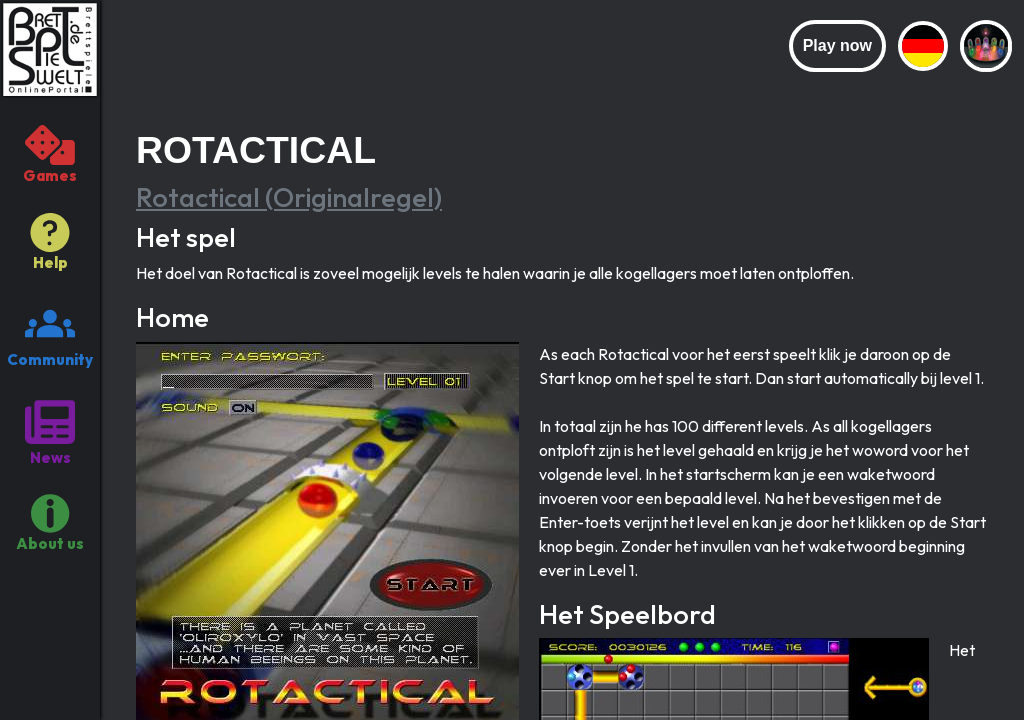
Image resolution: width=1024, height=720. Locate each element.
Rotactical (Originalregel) (289, 197)
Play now (837, 45)
